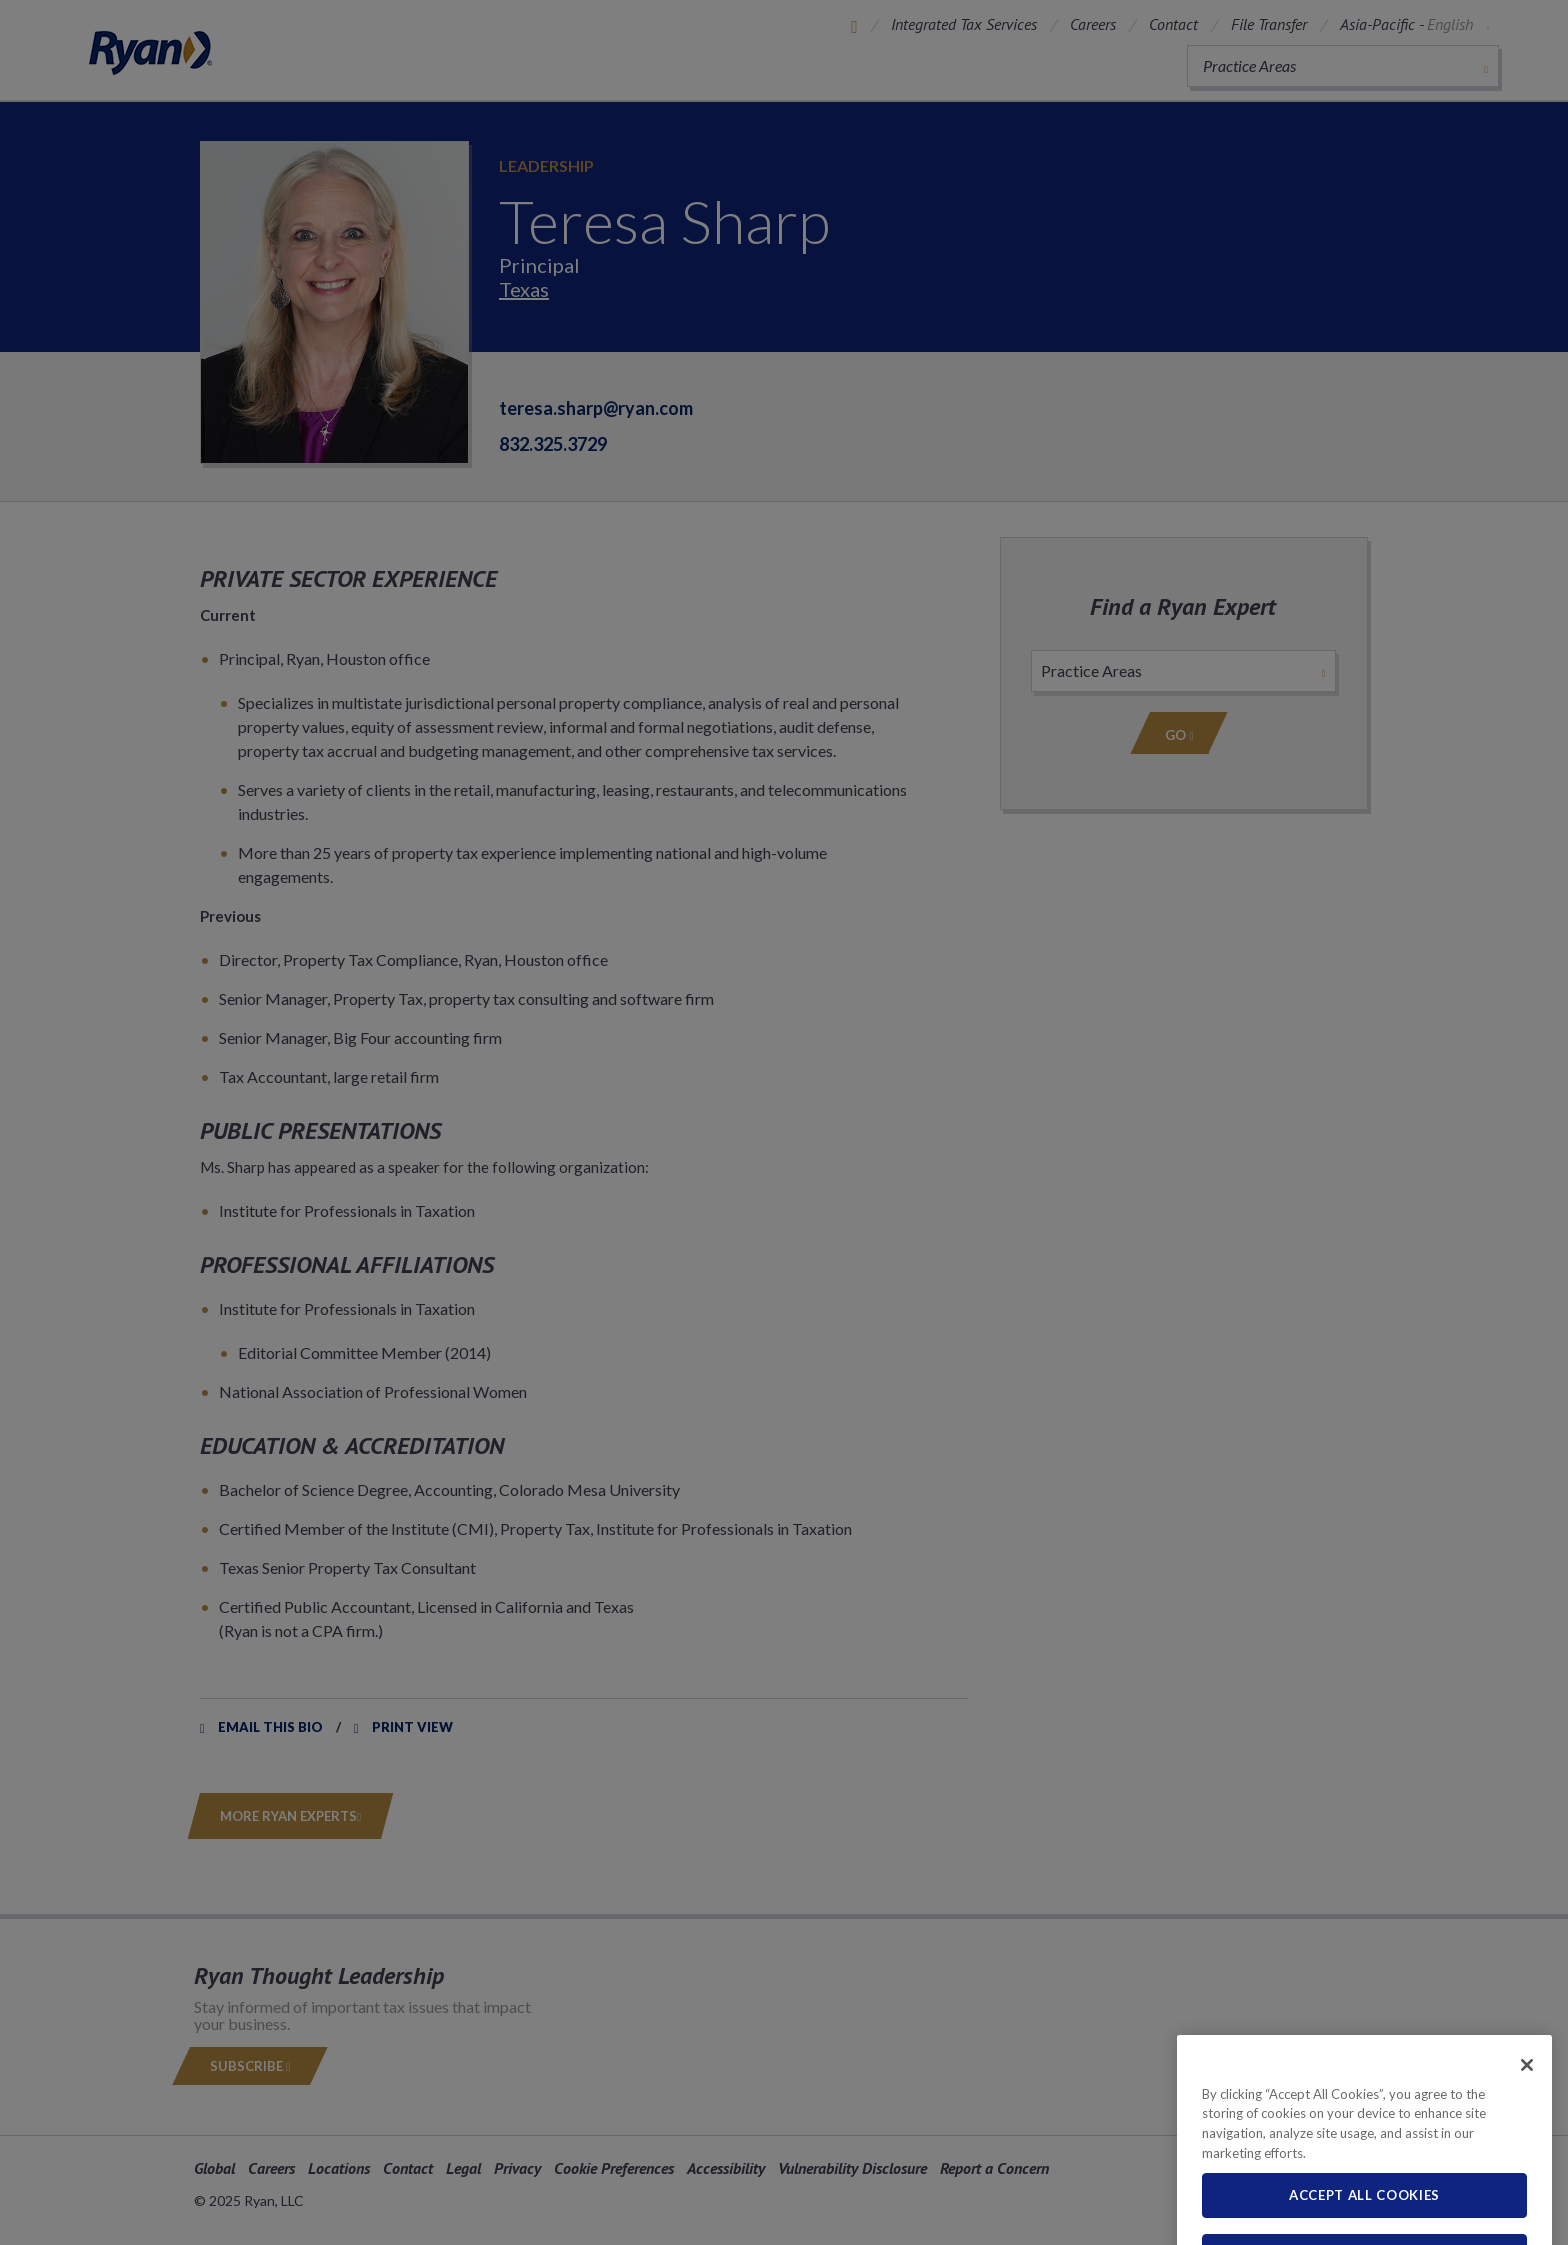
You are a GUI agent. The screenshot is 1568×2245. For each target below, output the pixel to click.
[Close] (1527, 2098)
